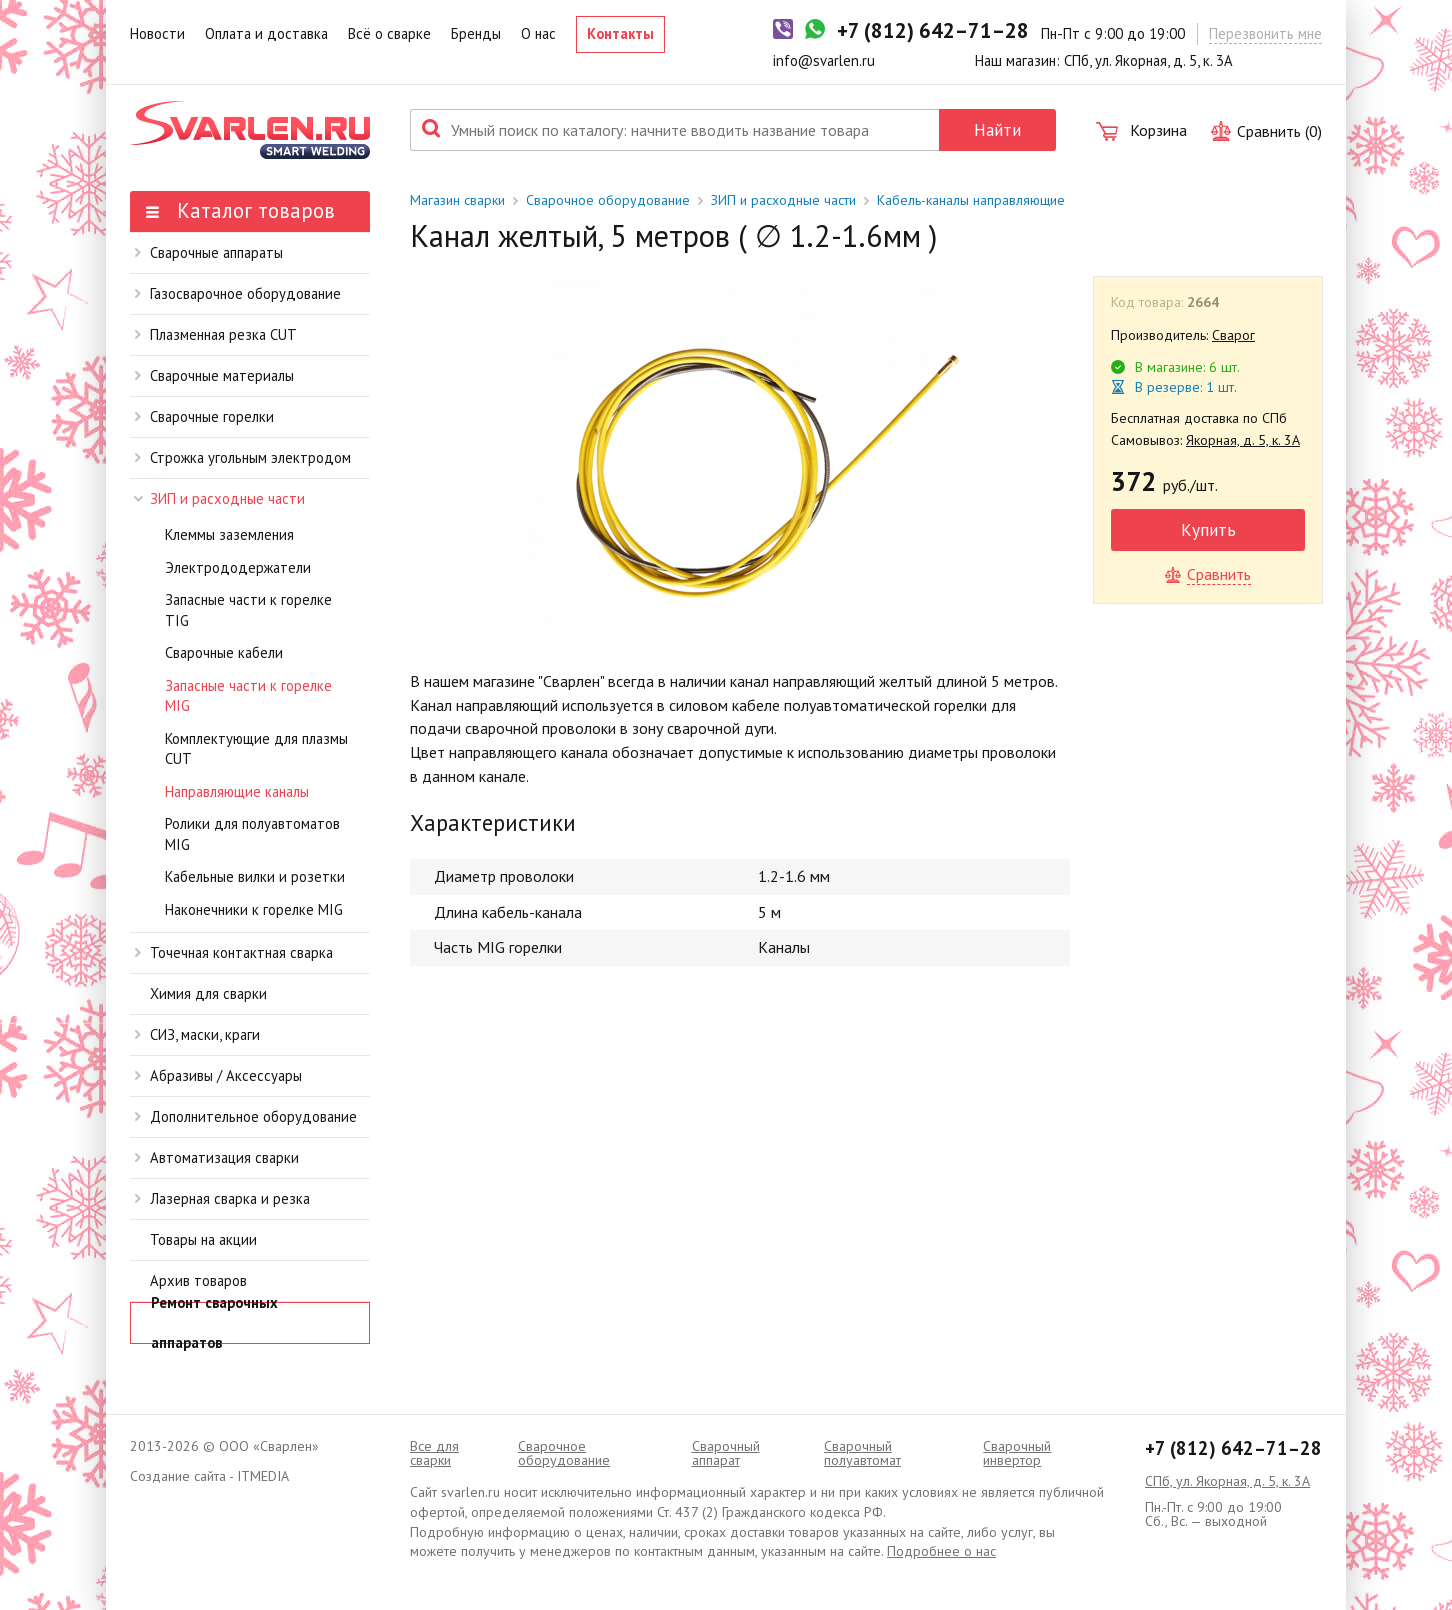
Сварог (1233, 335)
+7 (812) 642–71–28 (1233, 1448)
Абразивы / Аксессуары (218, 1075)
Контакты (620, 33)
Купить (1208, 529)
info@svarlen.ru (824, 60)
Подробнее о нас (941, 1551)
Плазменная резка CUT (216, 334)
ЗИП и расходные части (220, 498)
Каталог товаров (240, 210)
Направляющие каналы (237, 791)
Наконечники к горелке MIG (254, 909)
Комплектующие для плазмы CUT (256, 749)
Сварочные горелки (204, 416)
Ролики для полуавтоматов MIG (252, 834)
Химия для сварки (208, 993)
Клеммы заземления (229, 534)
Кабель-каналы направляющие (971, 200)
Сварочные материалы (214, 375)
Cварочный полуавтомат (862, 1453)
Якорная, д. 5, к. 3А (1243, 440)
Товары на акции (203, 1239)
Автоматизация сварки (217, 1157)
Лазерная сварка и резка (222, 1198)
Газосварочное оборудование (238, 293)
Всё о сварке (389, 33)
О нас (538, 33)
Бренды (476, 33)
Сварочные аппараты (209, 252)
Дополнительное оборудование (246, 1116)
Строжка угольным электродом (243, 457)
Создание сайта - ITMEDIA (209, 1476)
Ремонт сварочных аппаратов (214, 1323)
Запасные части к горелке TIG (248, 610)
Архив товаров (198, 1280)
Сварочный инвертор (1017, 1453)
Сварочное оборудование (608, 200)
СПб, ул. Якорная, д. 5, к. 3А (1227, 1481)
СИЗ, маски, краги (197, 1034)
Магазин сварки (457, 200)
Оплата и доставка (266, 33)
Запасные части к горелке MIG (248, 696)
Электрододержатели (238, 567)
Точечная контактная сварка (234, 952)
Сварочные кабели (224, 652)
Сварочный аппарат (726, 1453)
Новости (157, 33)
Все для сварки (434, 1453)
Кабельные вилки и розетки (255, 876)
